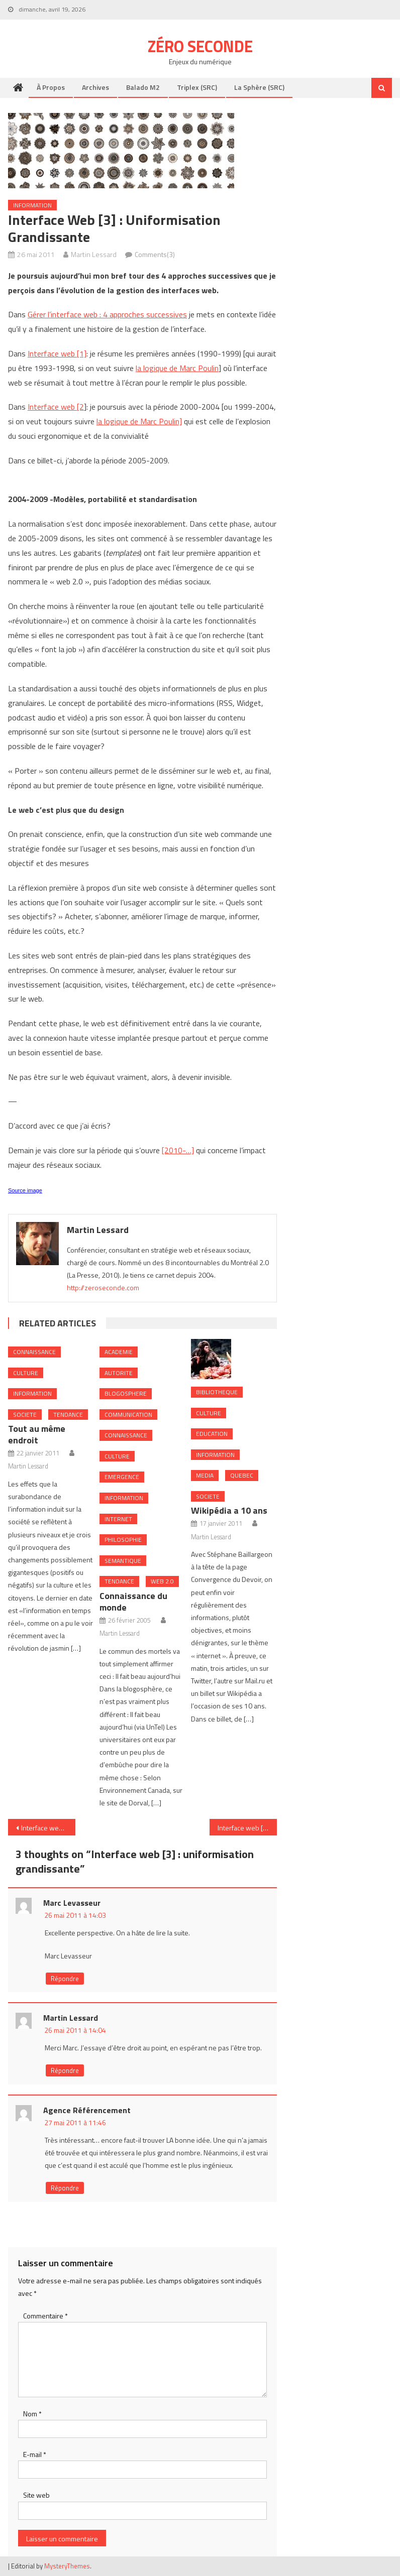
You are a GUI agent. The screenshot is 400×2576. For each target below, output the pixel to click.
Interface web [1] (57, 353)
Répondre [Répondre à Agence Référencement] (65, 2188)
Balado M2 (143, 87)
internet (118, 1519)
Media (205, 1475)
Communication (128, 1414)
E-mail (34, 2454)
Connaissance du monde (133, 1601)
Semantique (123, 1560)
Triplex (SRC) (197, 87)
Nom (32, 2413)
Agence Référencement (87, 2110)
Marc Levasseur (72, 1903)
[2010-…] (178, 1150)
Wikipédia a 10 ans (229, 1510)
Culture (25, 1373)
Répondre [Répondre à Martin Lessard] (65, 2070)
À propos (51, 87)
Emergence (122, 1477)
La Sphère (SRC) (259, 87)
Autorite (119, 1373)
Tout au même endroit (36, 1434)
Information (32, 205)
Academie (119, 1352)
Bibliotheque (217, 1392)
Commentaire (45, 2315)
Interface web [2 (56, 407)
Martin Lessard (94, 254)
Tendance (68, 1414)
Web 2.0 (162, 1581)
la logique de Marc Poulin (177, 368)
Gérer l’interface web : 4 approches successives (107, 314)
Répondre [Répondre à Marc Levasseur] (65, 1979)
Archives (95, 87)
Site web (36, 2495)
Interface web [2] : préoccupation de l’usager (48, 1827)
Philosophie (123, 1539)
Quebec (241, 1475)
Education (212, 1433)
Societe (25, 1414)
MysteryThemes (67, 2566)
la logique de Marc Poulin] (139, 421)
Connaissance (34, 1352)
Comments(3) (155, 254)
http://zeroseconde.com (103, 1287)
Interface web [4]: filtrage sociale (247, 1827)
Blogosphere (126, 1393)
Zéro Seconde (200, 46)
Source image (25, 1190)
